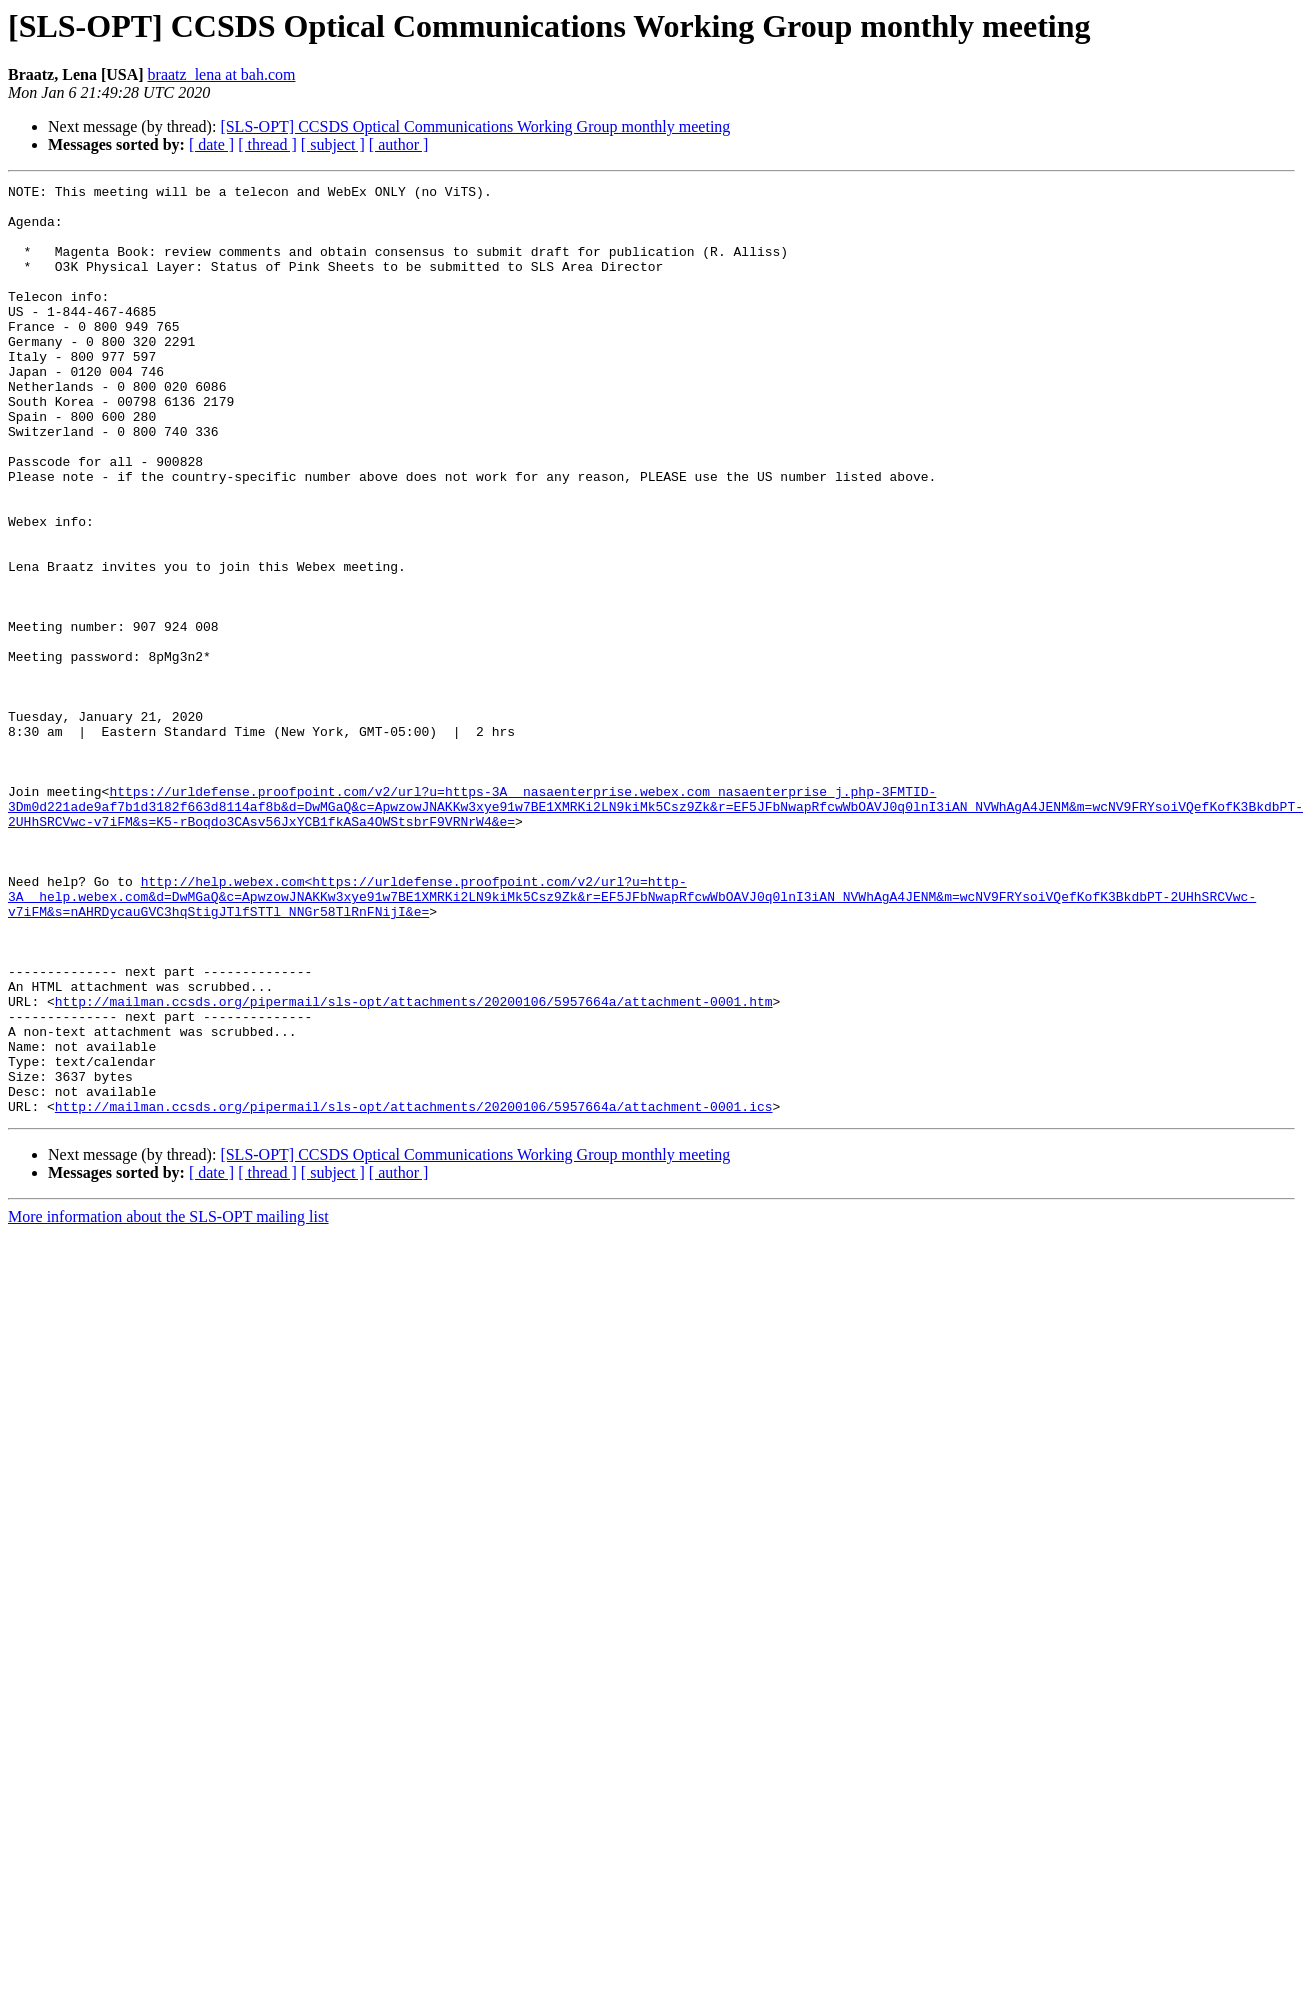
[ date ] (211, 144)
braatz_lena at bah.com (222, 74)
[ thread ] (267, 144)
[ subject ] (333, 144)
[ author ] (399, 144)
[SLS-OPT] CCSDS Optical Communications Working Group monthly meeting (475, 126)
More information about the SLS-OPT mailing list (168, 1402)
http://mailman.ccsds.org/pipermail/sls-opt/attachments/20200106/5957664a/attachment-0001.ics (414, 1292)
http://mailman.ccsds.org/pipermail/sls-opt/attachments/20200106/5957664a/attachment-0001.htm (414, 1166)
